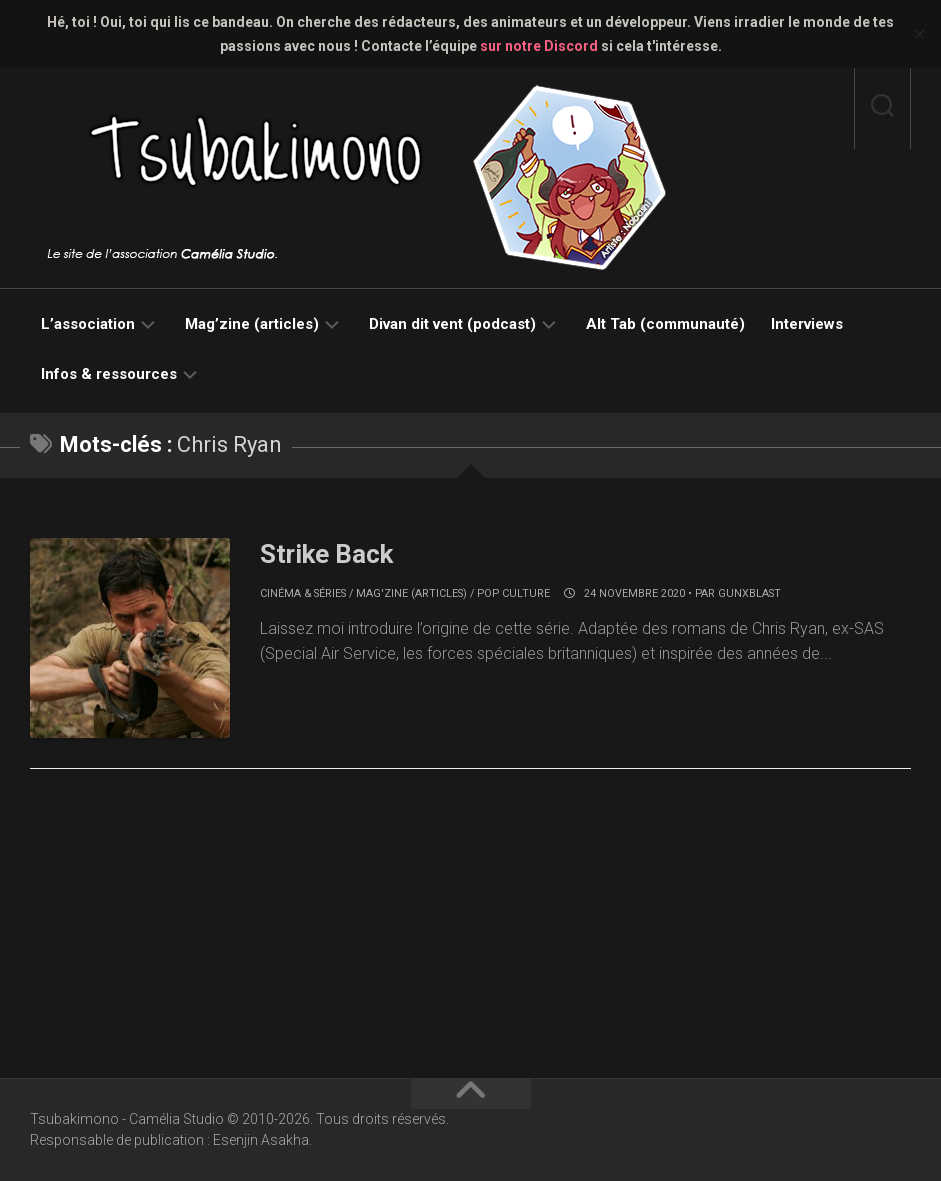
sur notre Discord (539, 46)
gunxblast (749, 593)
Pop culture (513, 593)
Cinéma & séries (303, 593)
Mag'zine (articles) (411, 593)
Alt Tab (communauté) (665, 324)
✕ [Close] (919, 34)
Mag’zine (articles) (252, 324)
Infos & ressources (109, 374)
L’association (88, 324)
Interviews (807, 324)
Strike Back (327, 554)
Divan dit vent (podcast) (452, 324)
